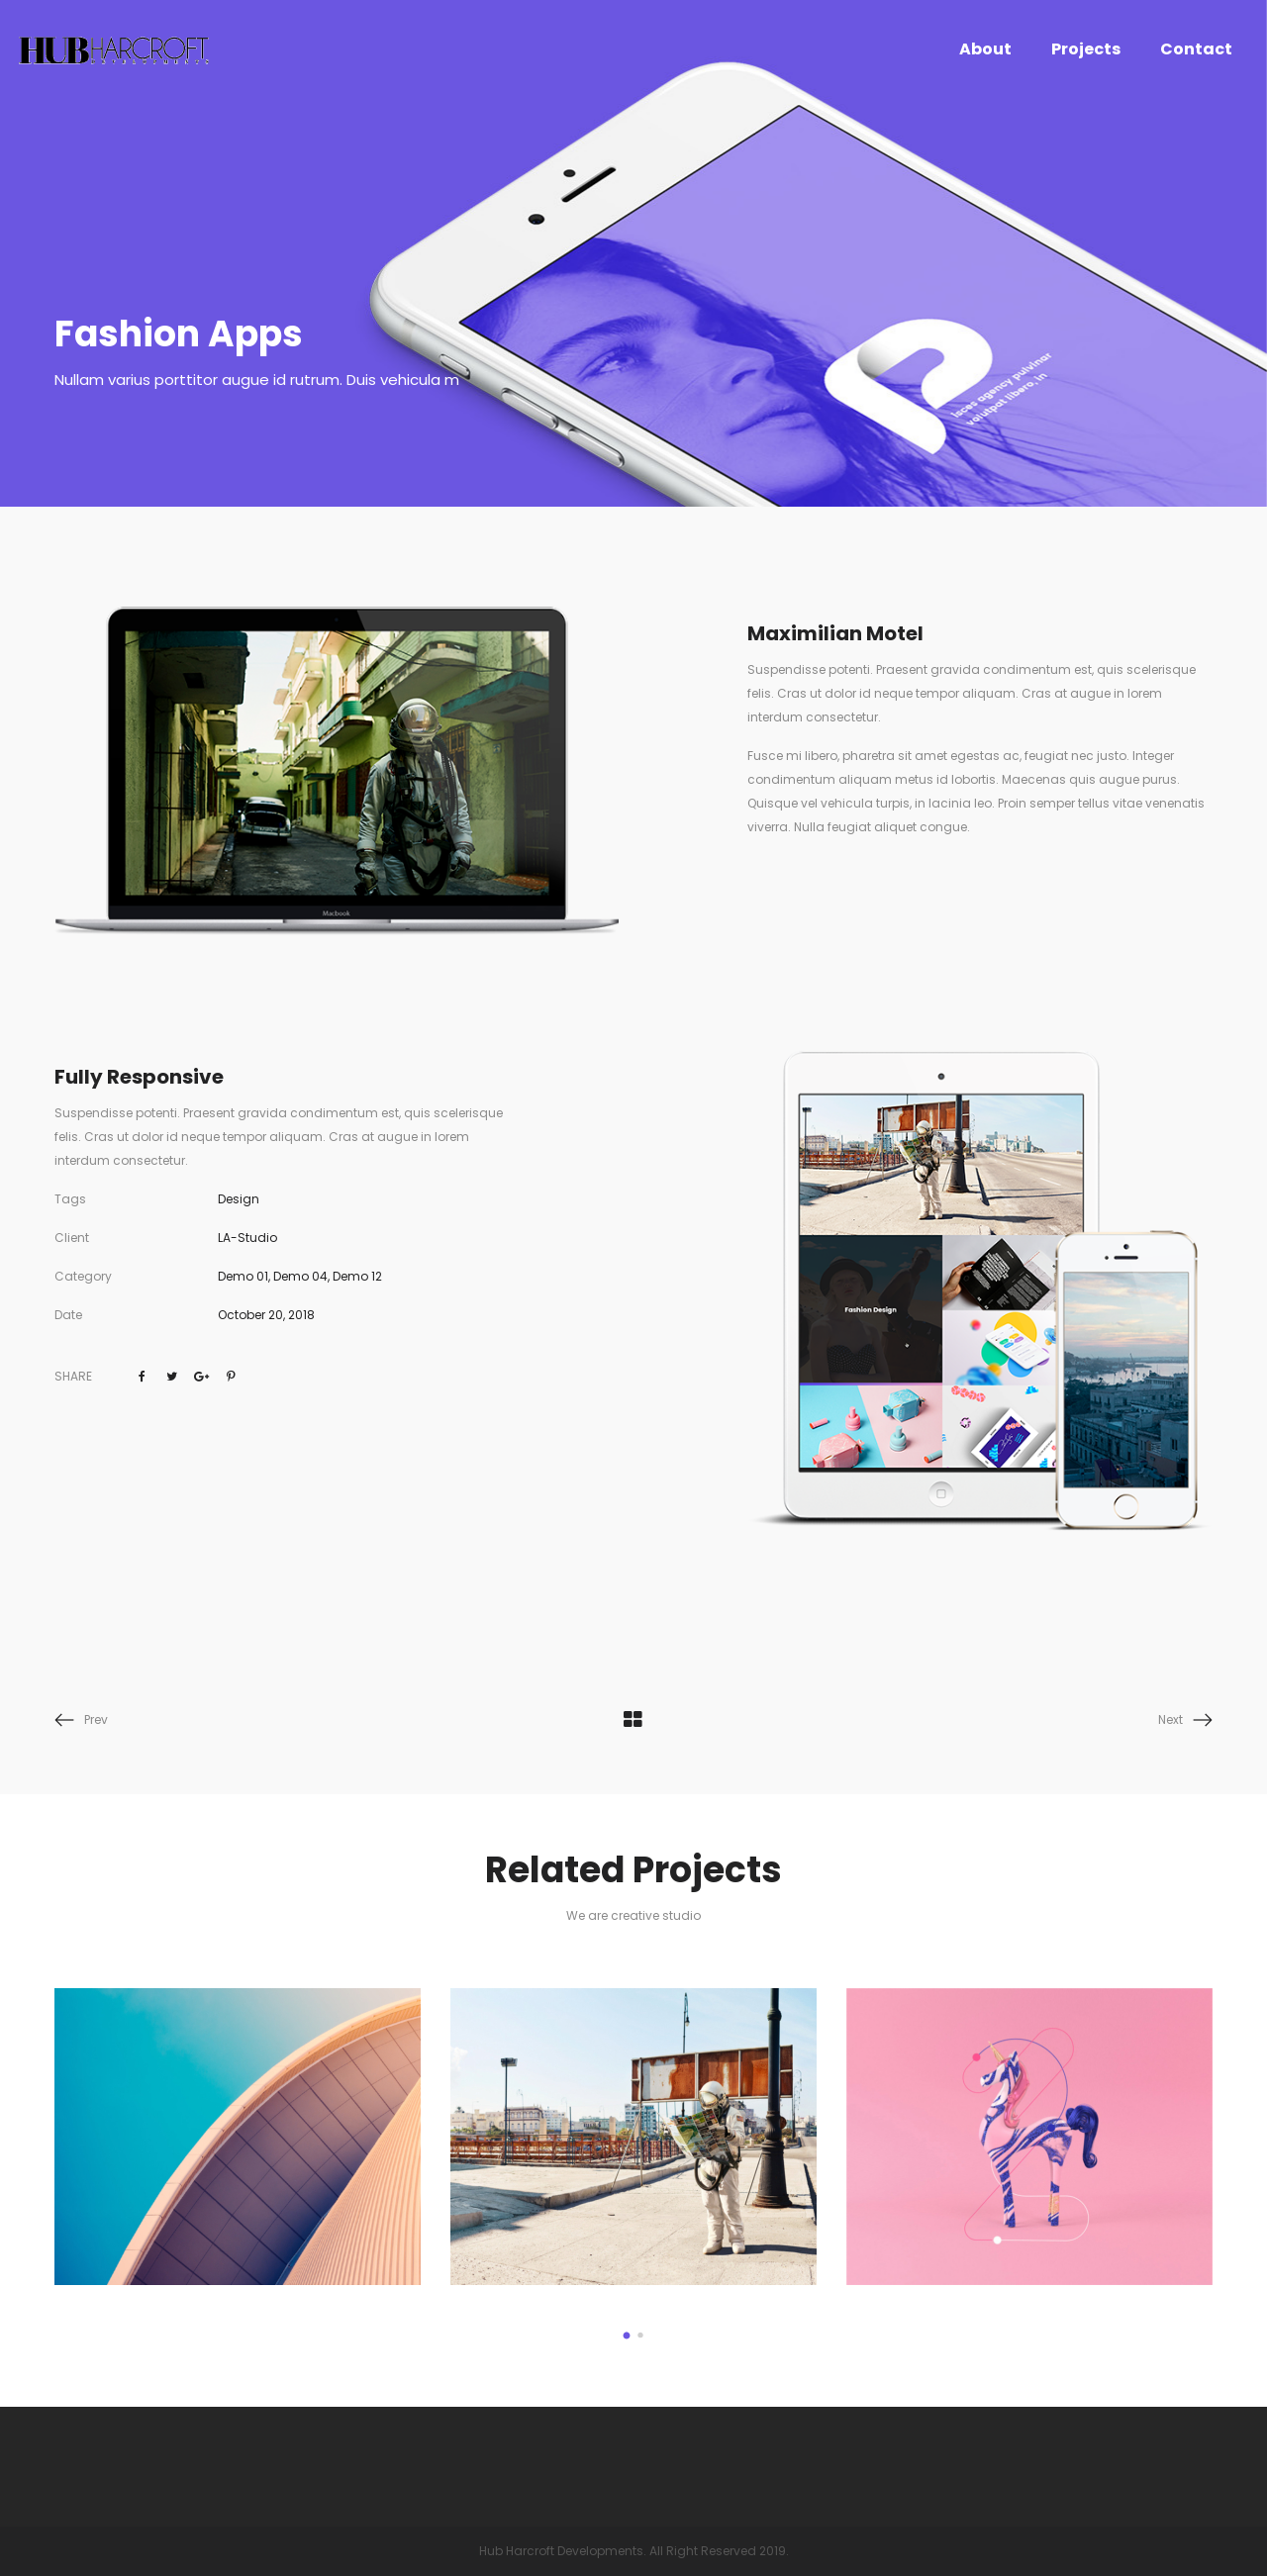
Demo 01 (243, 1276)
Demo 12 (357, 1276)
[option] (238, 2137)
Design (238, 1199)
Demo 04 (300, 1276)
